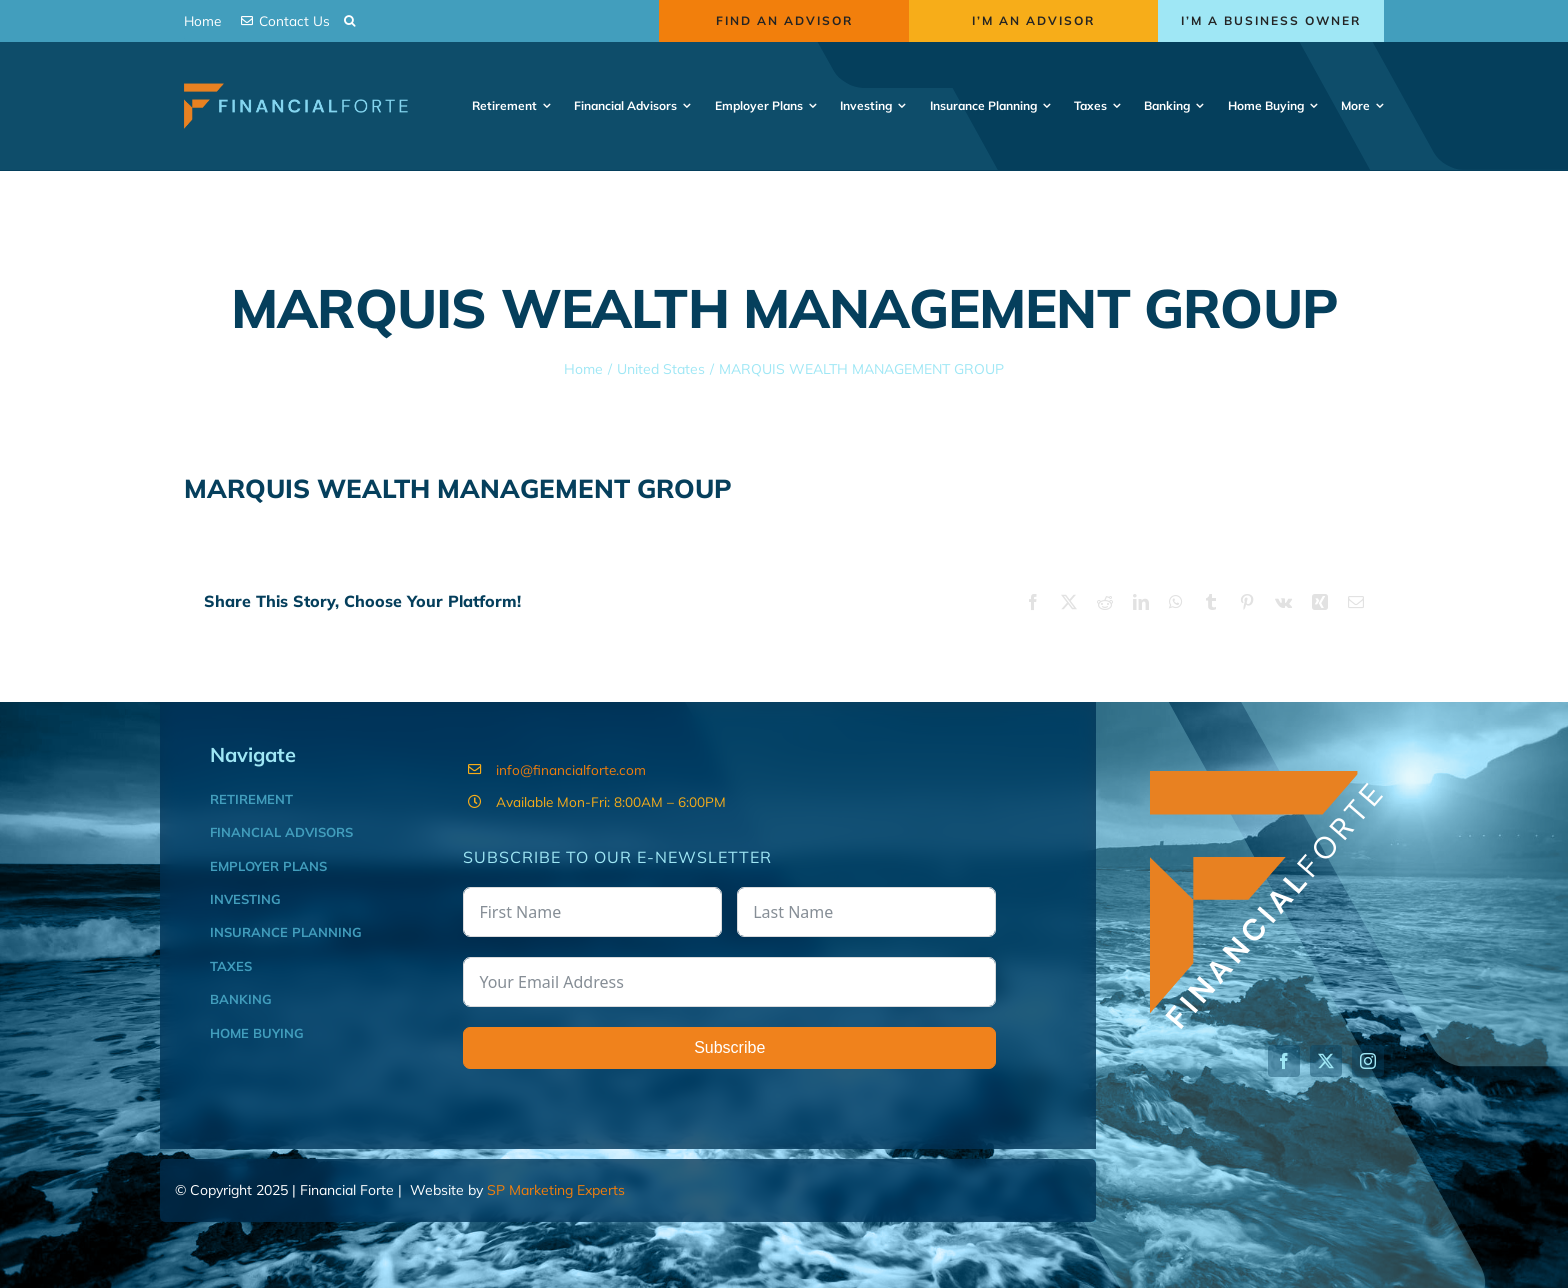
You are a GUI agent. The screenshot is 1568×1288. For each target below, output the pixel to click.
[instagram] (1368, 1061)
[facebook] (1284, 1061)
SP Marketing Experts (556, 1190)
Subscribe (729, 1047)
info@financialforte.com (571, 769)
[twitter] (1326, 1061)
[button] (349, 21)
